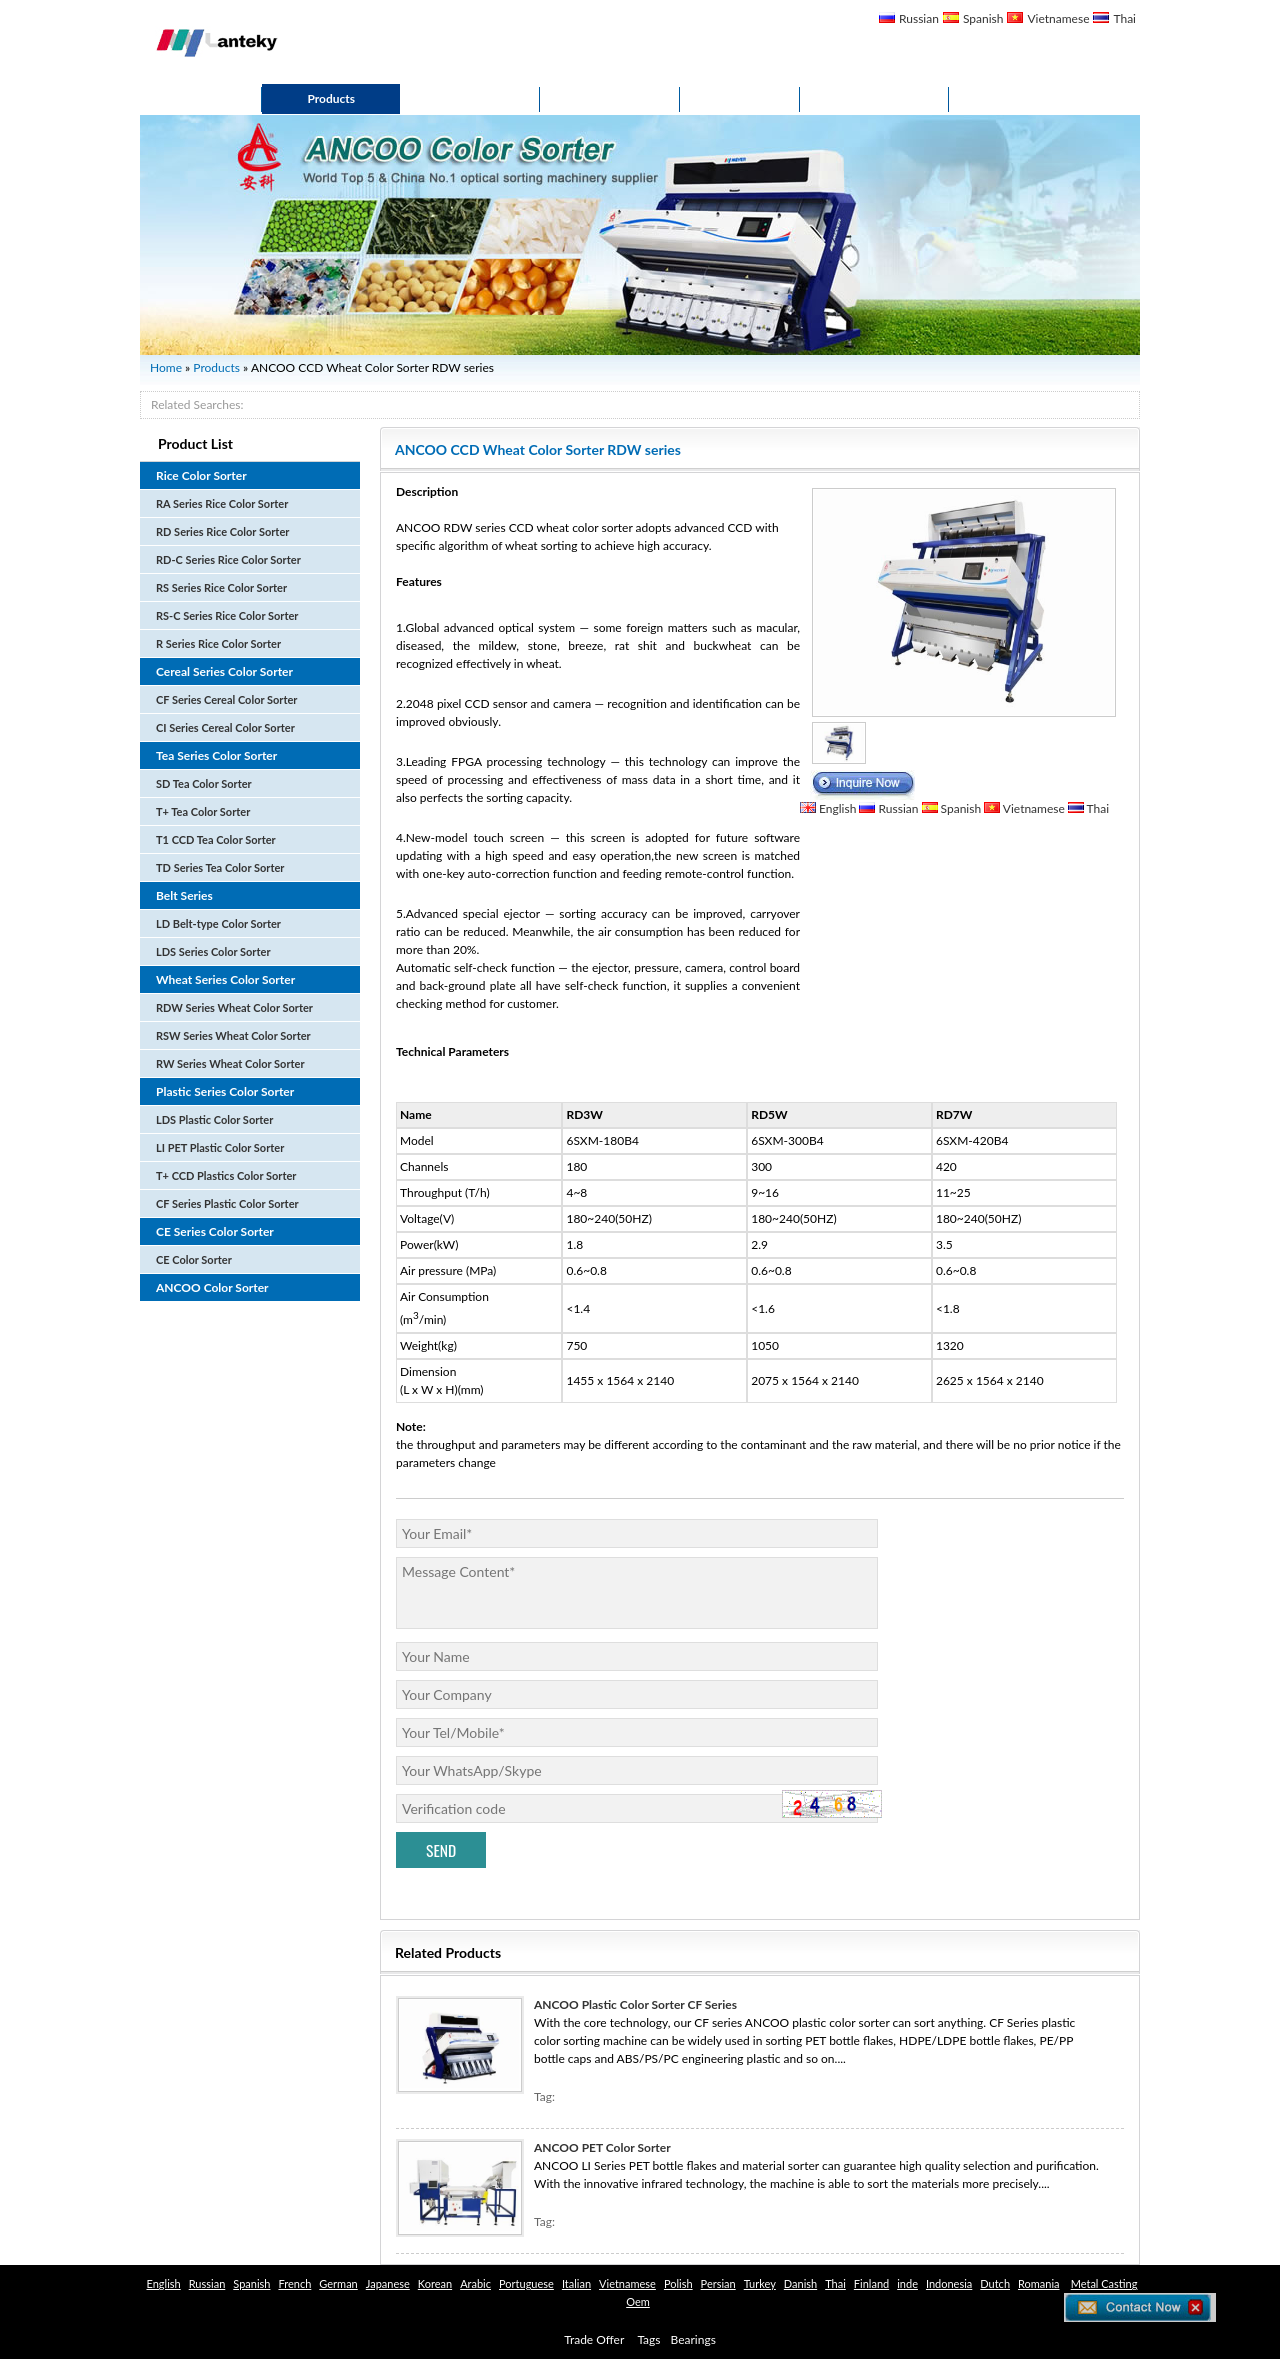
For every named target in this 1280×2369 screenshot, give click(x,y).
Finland (871, 2283)
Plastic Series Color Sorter (225, 1091)
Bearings (693, 2339)
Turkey (760, 2283)
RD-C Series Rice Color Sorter (228, 559)
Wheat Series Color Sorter (225, 979)
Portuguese (526, 2283)
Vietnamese (1058, 18)
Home (201, 98)
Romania (1039, 2283)
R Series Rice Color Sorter (218, 643)
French (294, 2283)
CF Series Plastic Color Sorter (227, 1203)
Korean (435, 2283)
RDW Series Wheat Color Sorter (234, 1007)
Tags (648, 2339)
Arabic (475, 2283)
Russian (919, 18)
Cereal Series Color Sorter (224, 671)
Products (331, 98)
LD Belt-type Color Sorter (218, 923)
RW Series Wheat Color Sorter (230, 1063)
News (740, 98)
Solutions (610, 98)
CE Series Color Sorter (215, 1231)
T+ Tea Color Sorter (203, 811)
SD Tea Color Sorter (204, 783)
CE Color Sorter (194, 1259)
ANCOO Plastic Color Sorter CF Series (635, 2004)
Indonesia (949, 2283)
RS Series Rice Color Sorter (221, 587)
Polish (678, 2283)
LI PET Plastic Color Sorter (220, 1147)
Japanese (388, 2283)
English (837, 808)
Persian (718, 2283)
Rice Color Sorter (201, 475)
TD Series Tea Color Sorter (220, 867)
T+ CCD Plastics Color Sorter (226, 1175)
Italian (576, 2283)
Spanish (983, 18)
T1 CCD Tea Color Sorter (216, 839)
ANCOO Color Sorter (212, 1287)
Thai (1124, 18)
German (338, 2283)
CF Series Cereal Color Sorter (226, 699)
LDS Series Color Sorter (213, 951)
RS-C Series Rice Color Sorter (227, 615)
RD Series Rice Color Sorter (222, 531)
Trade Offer (594, 2339)
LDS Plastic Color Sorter (214, 1119)
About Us (470, 98)
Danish (800, 2283)
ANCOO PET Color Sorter (602, 2147)
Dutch (995, 2283)
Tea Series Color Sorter (216, 755)
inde (907, 2283)
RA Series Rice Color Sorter (222, 503)
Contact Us (874, 98)
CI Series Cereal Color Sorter (225, 727)
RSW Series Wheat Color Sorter (233, 1035)
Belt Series (184, 895)
